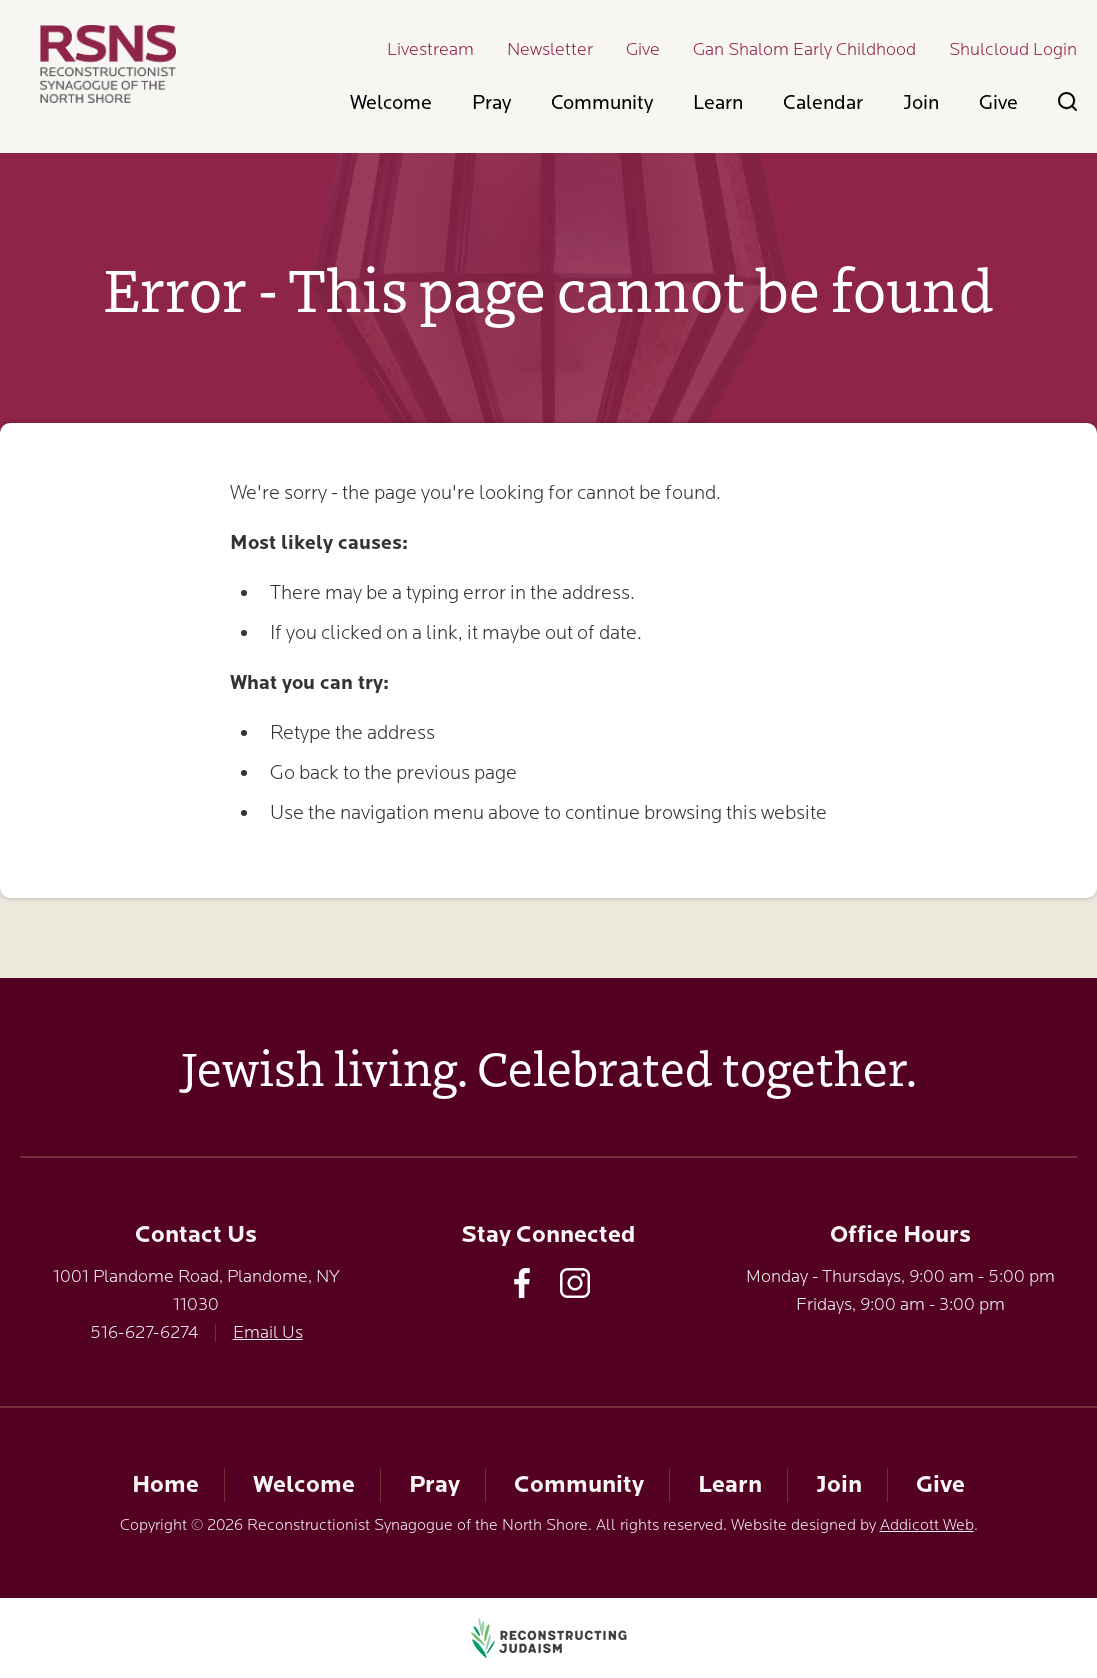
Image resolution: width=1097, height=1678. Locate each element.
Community (602, 102)
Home (165, 1484)
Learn (718, 102)
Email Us (268, 1332)
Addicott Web (927, 1525)
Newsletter (550, 49)
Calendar (823, 102)
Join (921, 102)
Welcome (391, 102)
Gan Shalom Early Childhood (804, 49)
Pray (491, 102)
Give (643, 49)
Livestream (430, 49)
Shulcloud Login (1013, 49)
